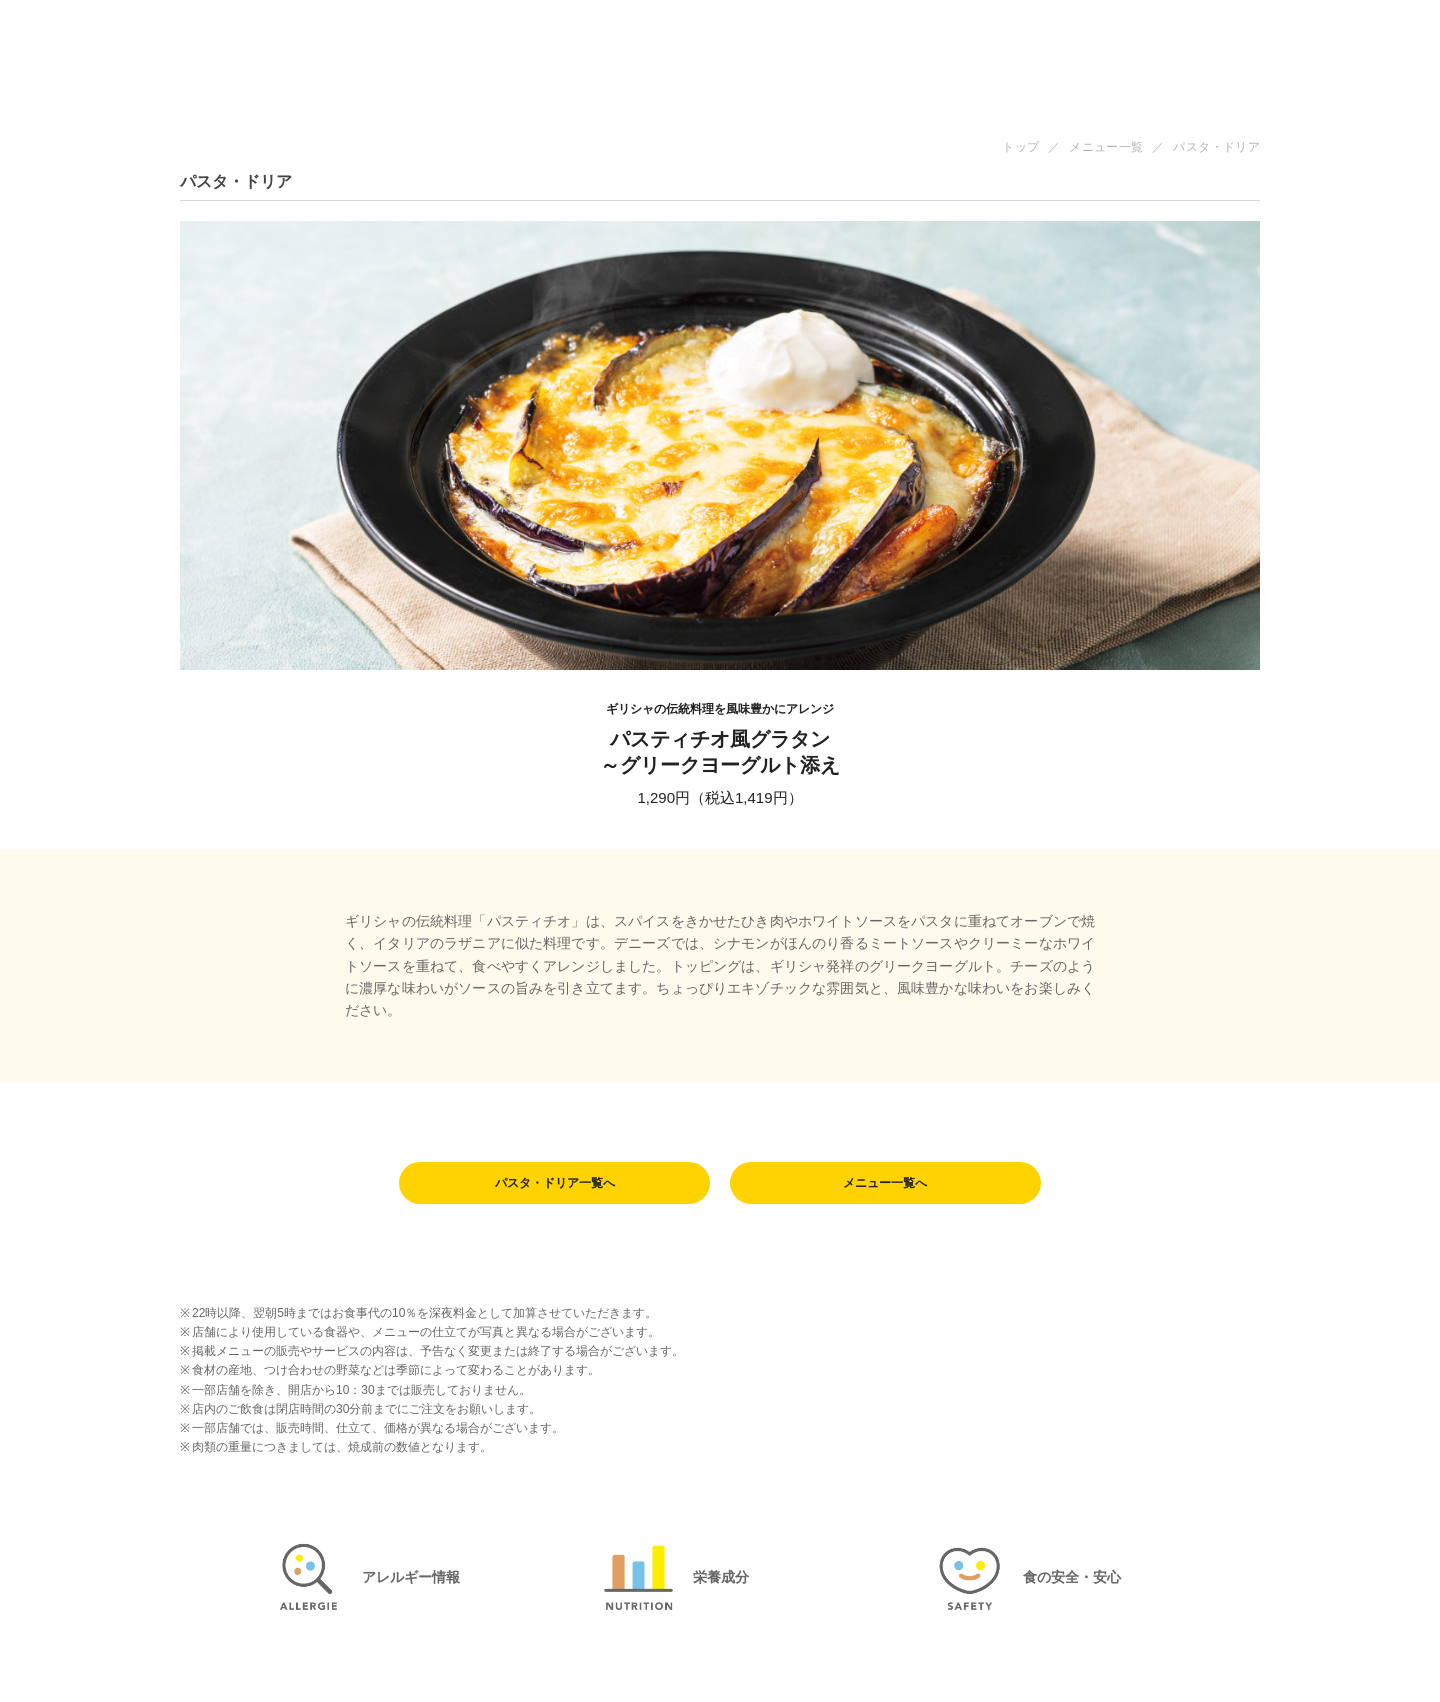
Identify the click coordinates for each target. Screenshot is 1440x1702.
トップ (1020, 147)
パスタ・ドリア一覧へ (555, 1184)
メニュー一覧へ (885, 1184)
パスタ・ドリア (1216, 147)
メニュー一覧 (1106, 147)
